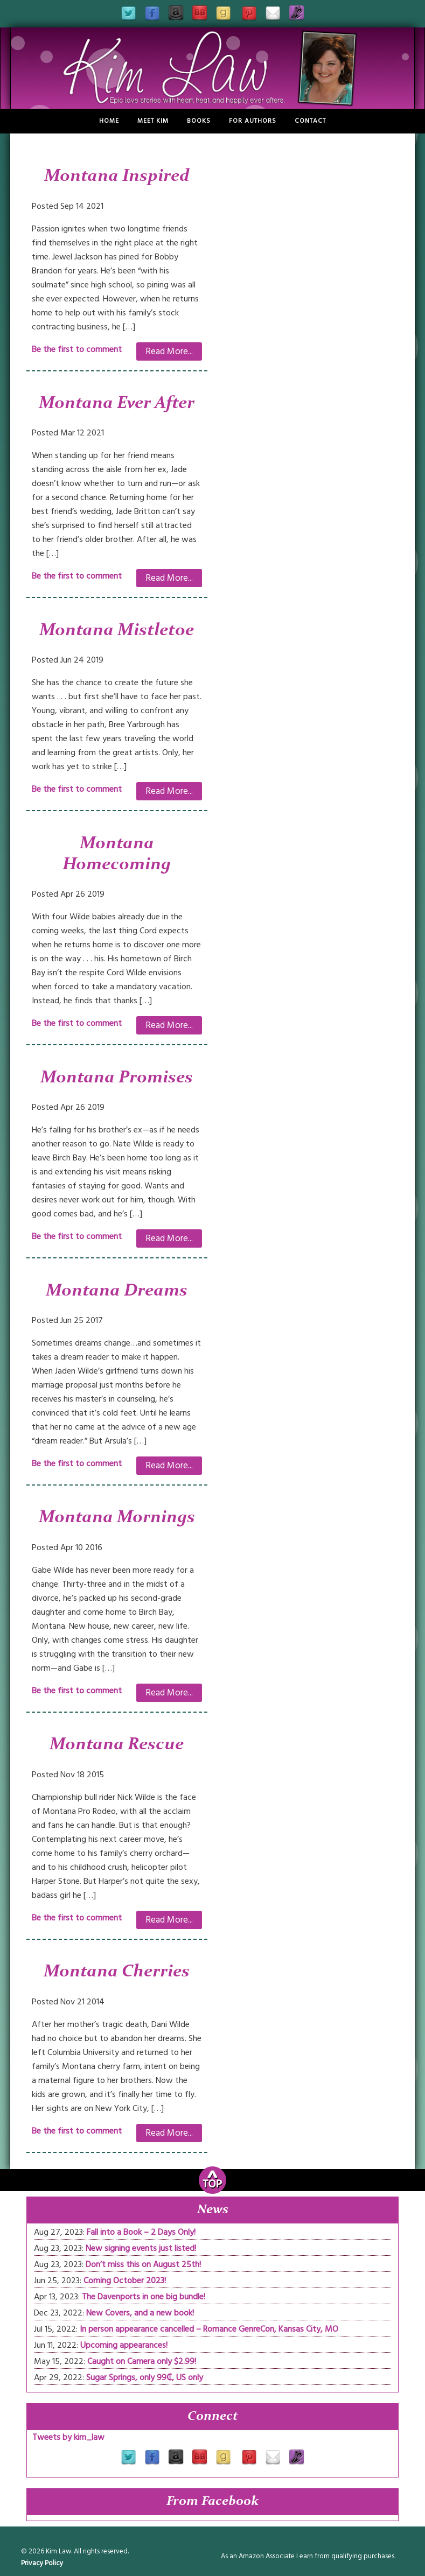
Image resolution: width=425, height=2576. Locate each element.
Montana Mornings (117, 1517)
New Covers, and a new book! (140, 2313)
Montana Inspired (117, 176)
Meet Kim (153, 121)
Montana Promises (116, 1078)
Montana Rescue (117, 1745)
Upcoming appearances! (124, 2345)
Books (199, 121)
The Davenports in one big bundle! (143, 2297)
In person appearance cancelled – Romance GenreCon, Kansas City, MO (209, 2329)
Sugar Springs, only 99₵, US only (144, 2377)
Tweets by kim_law (68, 2437)
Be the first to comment (77, 349)
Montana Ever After (116, 403)
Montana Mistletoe (116, 630)
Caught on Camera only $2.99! (141, 2361)
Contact (310, 121)
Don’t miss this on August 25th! (143, 2264)
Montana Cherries (117, 1972)
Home (109, 121)
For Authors (252, 121)
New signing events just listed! (141, 2248)
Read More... (169, 351)
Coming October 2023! (124, 2281)
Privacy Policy (42, 2563)
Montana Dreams (116, 1291)
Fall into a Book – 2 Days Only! (141, 2232)
